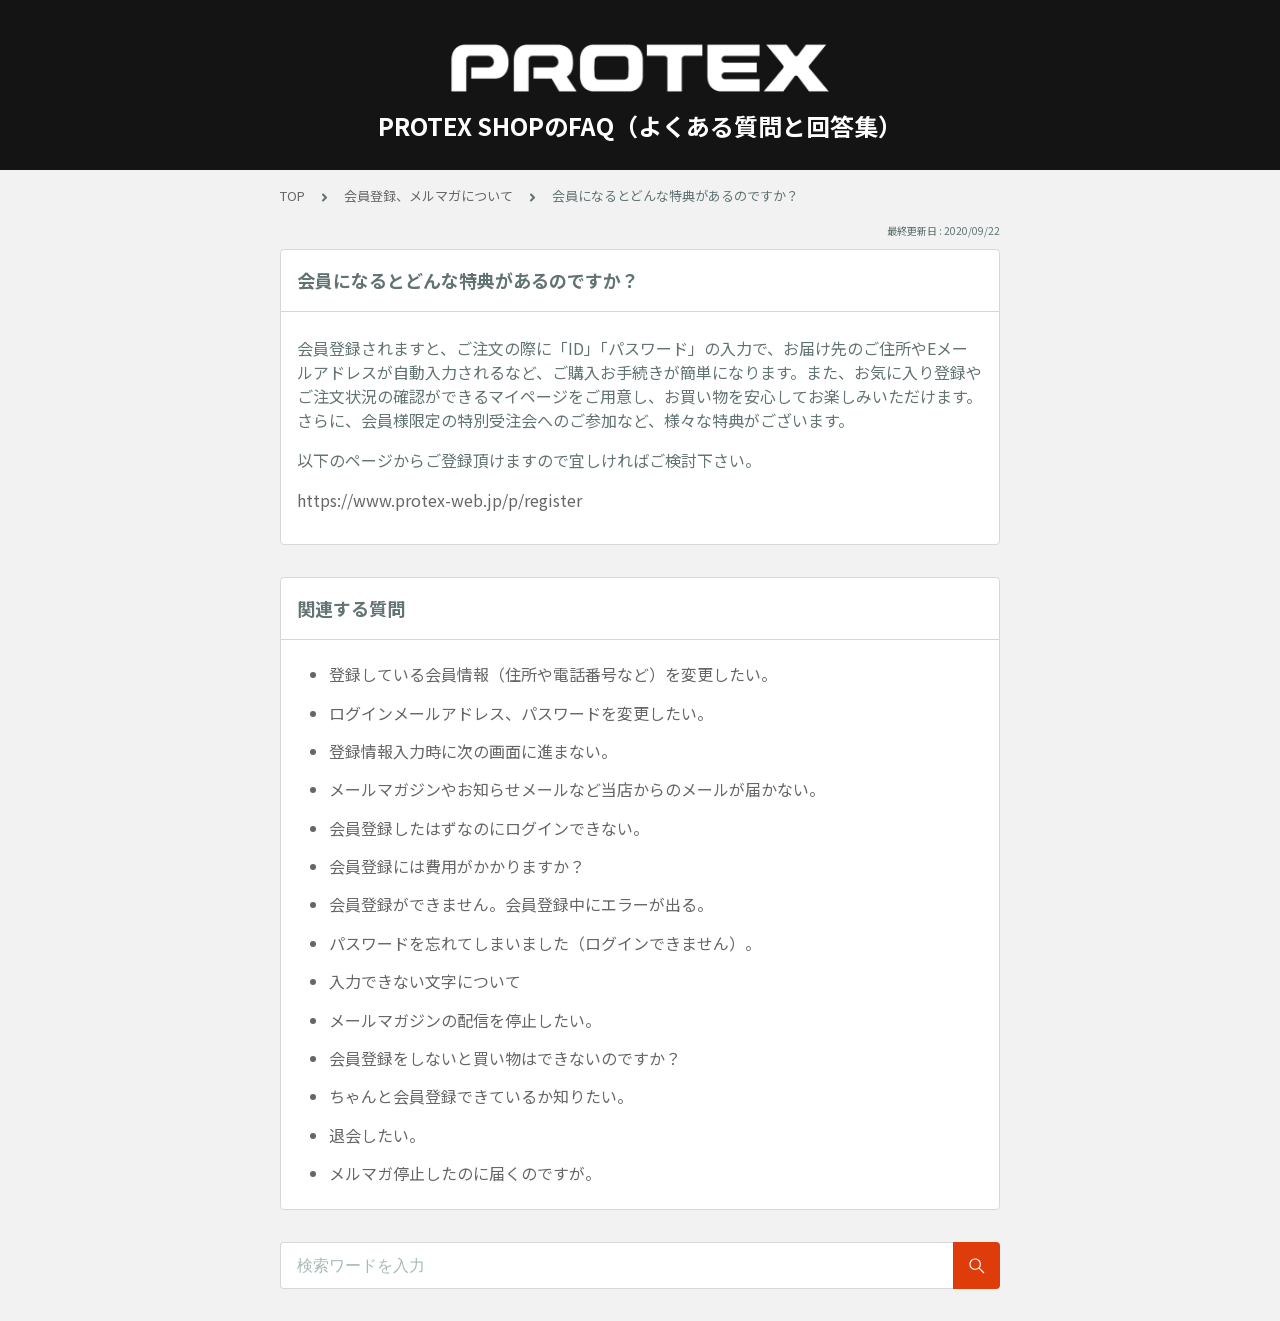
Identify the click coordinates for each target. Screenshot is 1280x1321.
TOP (292, 195)
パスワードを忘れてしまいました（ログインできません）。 (545, 943)
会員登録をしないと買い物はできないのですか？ (505, 1058)
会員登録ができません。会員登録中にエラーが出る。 (521, 904)
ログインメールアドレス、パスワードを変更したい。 (521, 713)
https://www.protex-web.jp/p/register (439, 500)
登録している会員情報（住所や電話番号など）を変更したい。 (553, 674)
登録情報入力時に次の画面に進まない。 (473, 751)
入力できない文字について (425, 981)
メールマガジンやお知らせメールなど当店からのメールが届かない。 (577, 789)
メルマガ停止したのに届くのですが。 (465, 1173)
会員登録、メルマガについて (428, 195)
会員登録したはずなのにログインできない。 (489, 828)
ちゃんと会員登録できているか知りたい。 (481, 1096)
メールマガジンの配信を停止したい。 (465, 1020)
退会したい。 (377, 1135)
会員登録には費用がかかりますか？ (457, 866)
